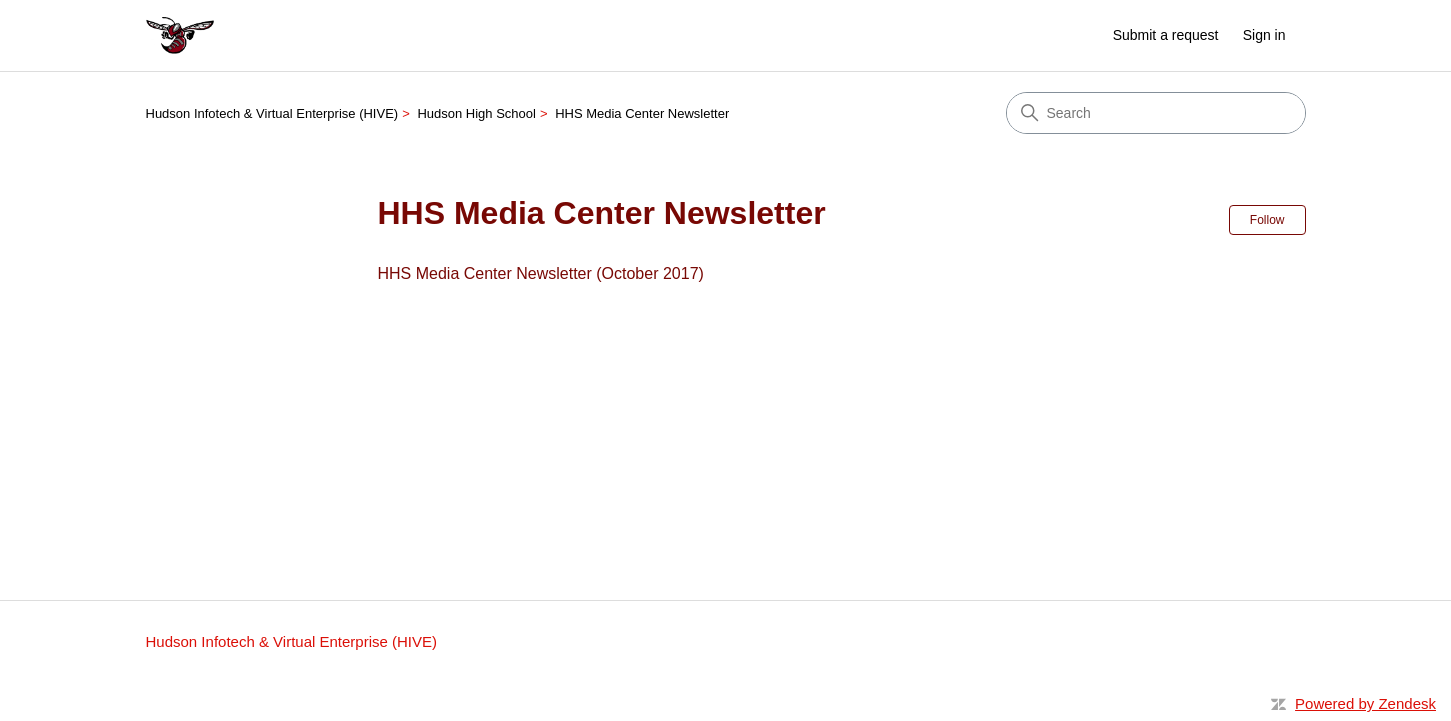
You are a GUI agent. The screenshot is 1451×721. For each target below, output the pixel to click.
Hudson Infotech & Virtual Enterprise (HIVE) (272, 113)
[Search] (1156, 113)
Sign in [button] (1264, 35)
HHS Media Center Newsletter (642, 113)
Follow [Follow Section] (1267, 220)
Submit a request (1166, 35)
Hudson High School (476, 113)
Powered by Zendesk (1365, 703)
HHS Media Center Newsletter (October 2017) (541, 273)
